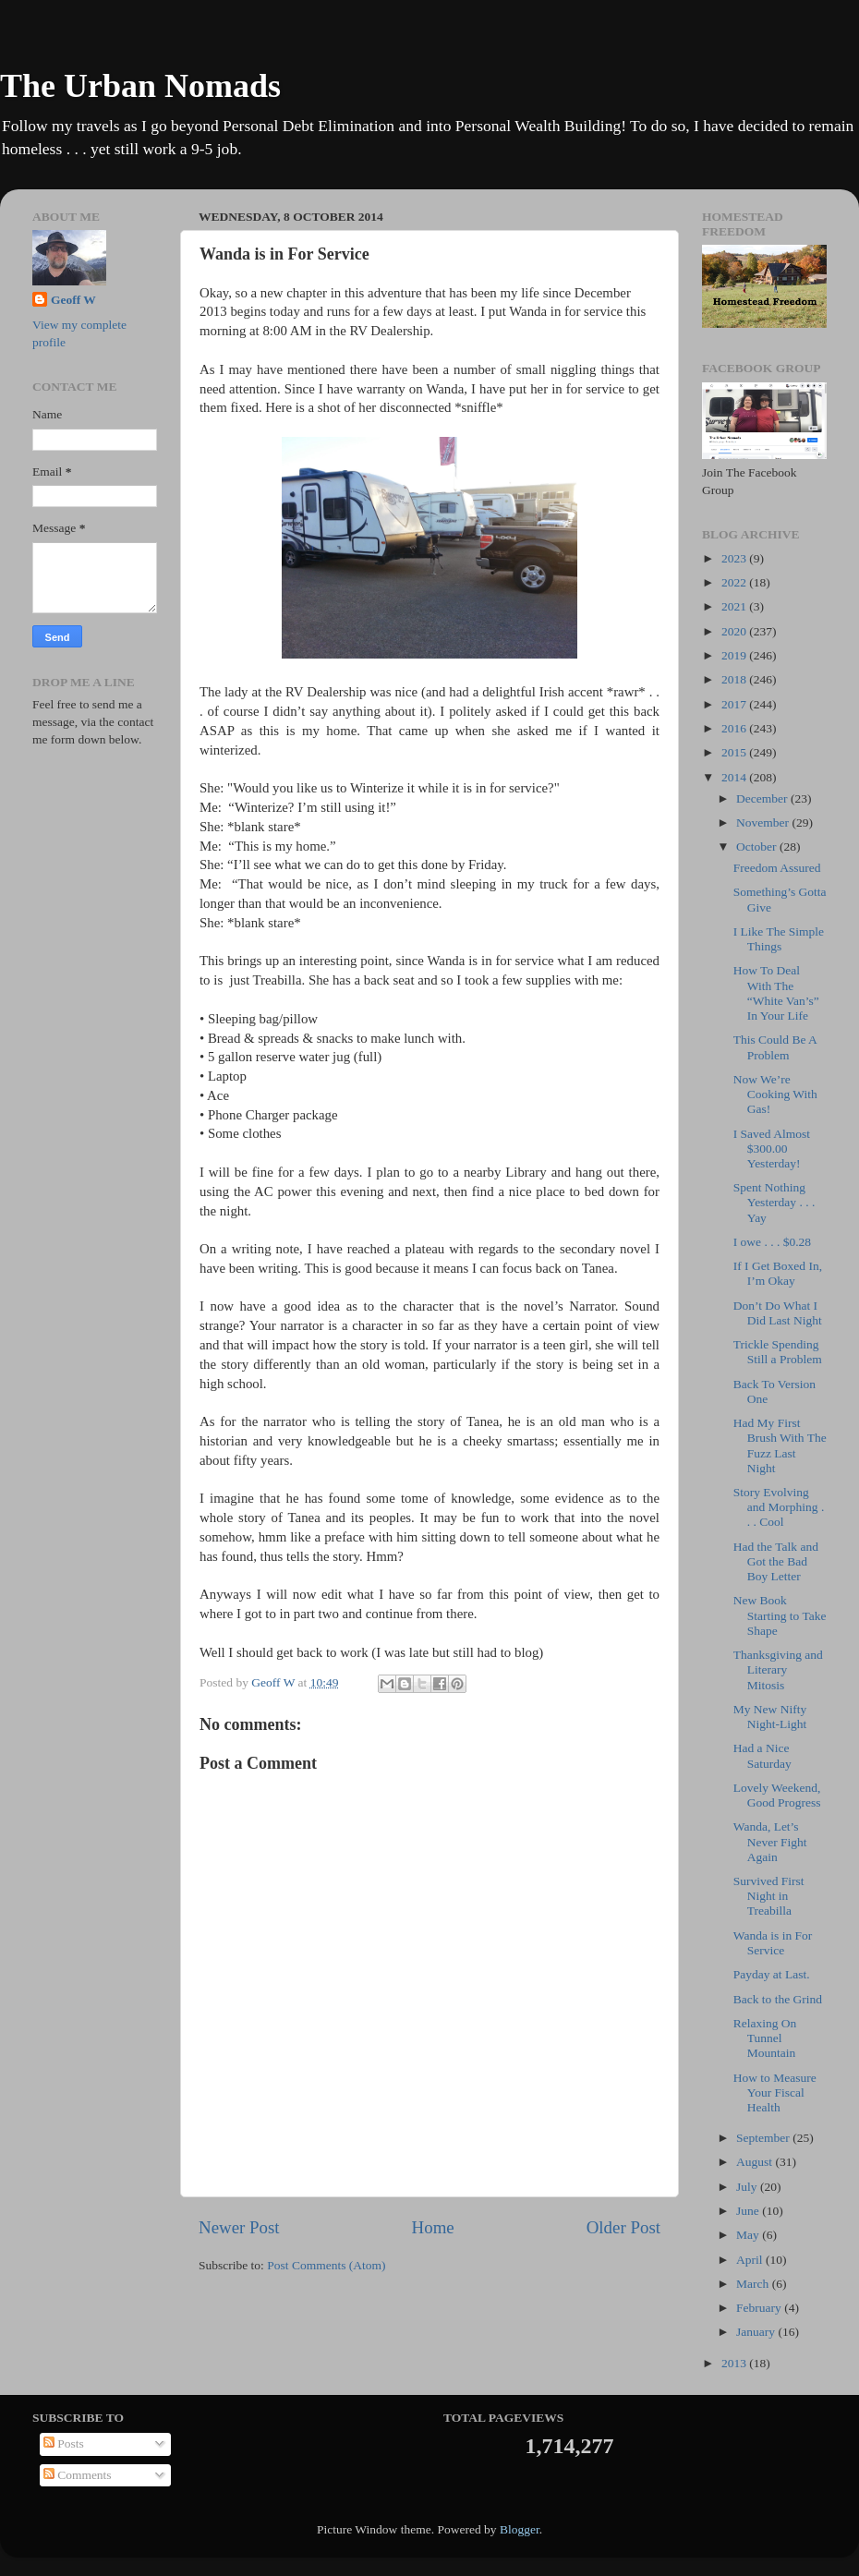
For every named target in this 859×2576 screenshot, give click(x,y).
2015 (735, 752)
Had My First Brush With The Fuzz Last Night (780, 1445)
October (758, 846)
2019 (735, 655)
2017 (735, 704)
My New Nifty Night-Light (770, 1716)
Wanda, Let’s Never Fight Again (770, 1841)
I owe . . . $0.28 (772, 1242)
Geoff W (73, 300)
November (764, 822)
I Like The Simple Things (778, 939)
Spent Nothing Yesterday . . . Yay (774, 1202)
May (749, 2235)
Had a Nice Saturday (762, 1755)
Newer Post (239, 2227)
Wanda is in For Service (773, 1943)
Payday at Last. (771, 1974)
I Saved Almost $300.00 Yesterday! (771, 1148)
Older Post (623, 2227)
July (748, 2187)
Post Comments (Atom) (326, 2265)
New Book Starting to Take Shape (780, 1615)
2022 (735, 582)
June (749, 2211)
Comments (77, 2475)
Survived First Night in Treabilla (769, 1895)
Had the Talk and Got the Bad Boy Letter (775, 1561)
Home (433, 2227)
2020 (735, 631)
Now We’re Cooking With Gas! (775, 1094)
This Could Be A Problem (775, 1047)
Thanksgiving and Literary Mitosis (778, 1669)
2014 (735, 777)
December (763, 798)
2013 (735, 2363)
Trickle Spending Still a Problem (777, 1351)
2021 (735, 606)
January (757, 2332)
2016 (735, 728)
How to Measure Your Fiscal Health (775, 2092)
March (754, 2284)
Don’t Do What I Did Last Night (777, 1313)
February (760, 2308)
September (764, 2138)
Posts (63, 2443)
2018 (735, 679)
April (751, 2260)
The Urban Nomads (140, 85)
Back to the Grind (777, 1999)
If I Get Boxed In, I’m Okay (777, 1273)
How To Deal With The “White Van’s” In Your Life (776, 992)
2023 (735, 558)
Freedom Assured (777, 868)
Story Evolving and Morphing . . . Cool (779, 1507)
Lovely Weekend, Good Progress (777, 1795)
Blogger (519, 2529)
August (755, 2162)
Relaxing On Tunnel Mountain (765, 2038)
